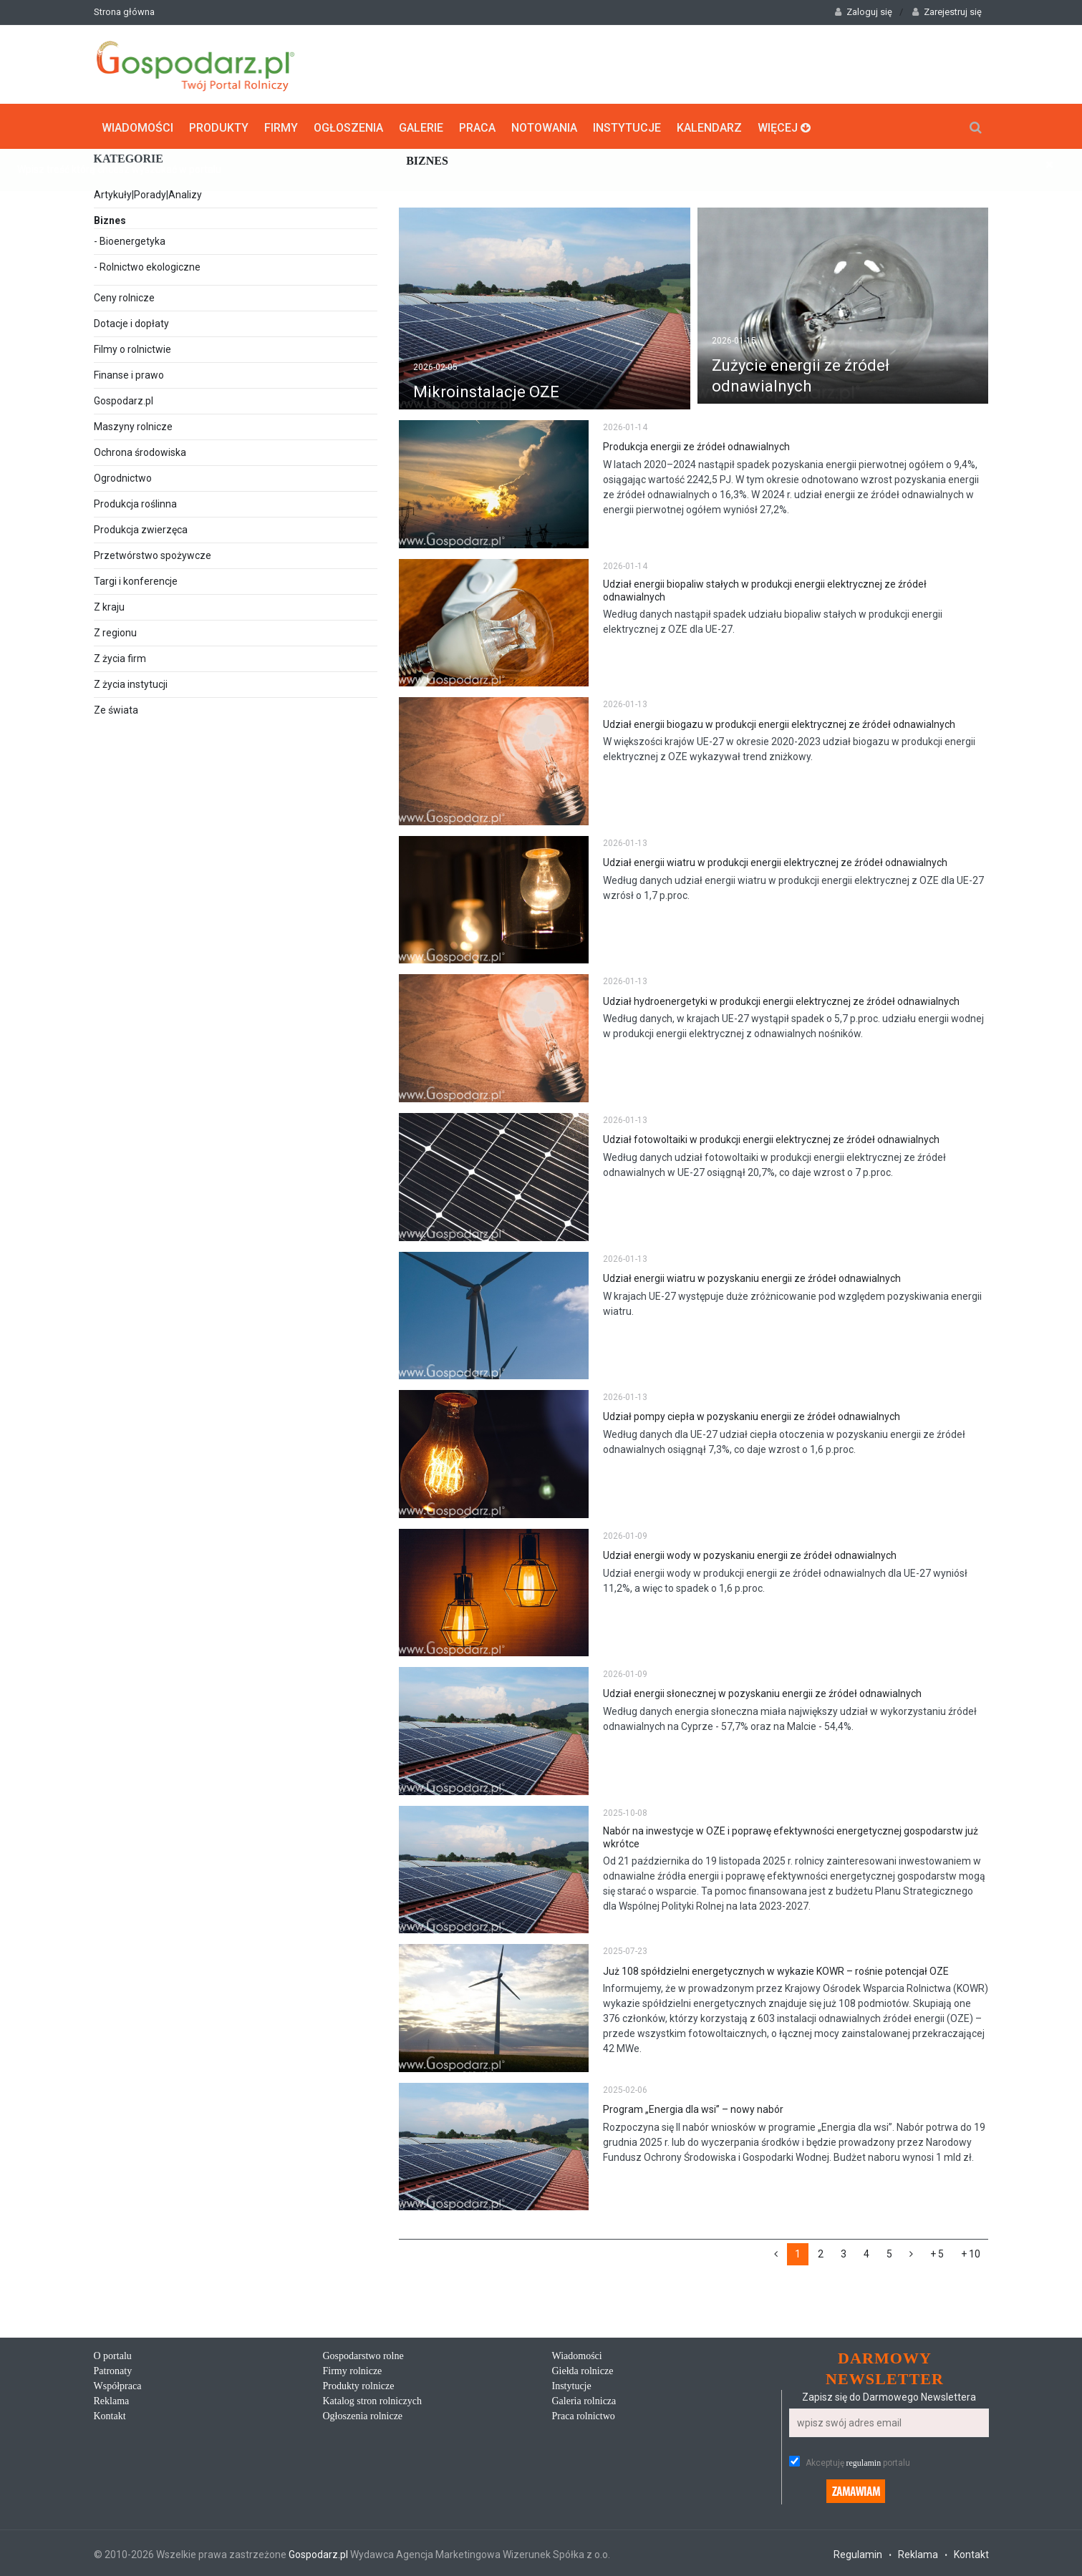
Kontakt (110, 2414)
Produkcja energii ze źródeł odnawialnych (696, 445)
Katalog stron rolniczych (372, 2399)
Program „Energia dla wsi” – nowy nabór (693, 2108)
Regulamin (858, 2552)
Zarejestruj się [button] (947, 11)
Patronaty (113, 2369)
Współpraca (118, 2384)
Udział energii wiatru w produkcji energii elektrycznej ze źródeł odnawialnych (775, 861)
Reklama (112, 2399)
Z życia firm (120, 657)
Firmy (281, 125)
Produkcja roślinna (135, 502)
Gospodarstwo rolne (363, 2354)
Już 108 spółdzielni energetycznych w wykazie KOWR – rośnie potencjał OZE (776, 1969)
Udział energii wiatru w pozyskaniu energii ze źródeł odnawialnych (752, 1277)
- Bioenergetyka (129, 240)
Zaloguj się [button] (863, 11)
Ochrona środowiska (140, 451)
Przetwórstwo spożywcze (152, 554)
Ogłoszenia (348, 125)
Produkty (218, 125)
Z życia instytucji (131, 683)
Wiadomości (137, 125)
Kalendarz (709, 125)
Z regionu (115, 631)
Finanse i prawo (129, 373)
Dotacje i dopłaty (131, 322)
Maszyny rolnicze (133, 425)
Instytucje (627, 125)
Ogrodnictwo (123, 476)
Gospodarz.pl (123, 399)
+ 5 (937, 2252)
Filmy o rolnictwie (132, 348)
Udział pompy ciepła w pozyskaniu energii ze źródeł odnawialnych (751, 1415)
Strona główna (124, 11)
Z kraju (109, 605)
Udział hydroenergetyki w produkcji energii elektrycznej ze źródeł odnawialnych (781, 999)
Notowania (544, 125)
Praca (477, 125)
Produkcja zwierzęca (141, 528)
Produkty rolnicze (359, 2384)
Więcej (784, 125)
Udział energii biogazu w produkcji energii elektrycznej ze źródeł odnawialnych (779, 722)
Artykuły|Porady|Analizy (148, 193)
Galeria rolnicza (584, 2399)
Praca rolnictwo (583, 2414)
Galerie (421, 125)
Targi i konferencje (136, 579)
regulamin (863, 2461)
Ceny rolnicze (124, 296)
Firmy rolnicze (352, 2369)
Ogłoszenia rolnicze (363, 2414)
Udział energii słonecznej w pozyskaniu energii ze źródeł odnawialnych (762, 1692)
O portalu (113, 2354)
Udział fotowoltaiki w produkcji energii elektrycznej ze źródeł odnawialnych (771, 1138)
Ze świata (116, 708)
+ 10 (970, 2252)
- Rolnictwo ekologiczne (147, 265)
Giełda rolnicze (583, 2369)
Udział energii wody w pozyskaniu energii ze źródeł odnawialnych (750, 1554)
